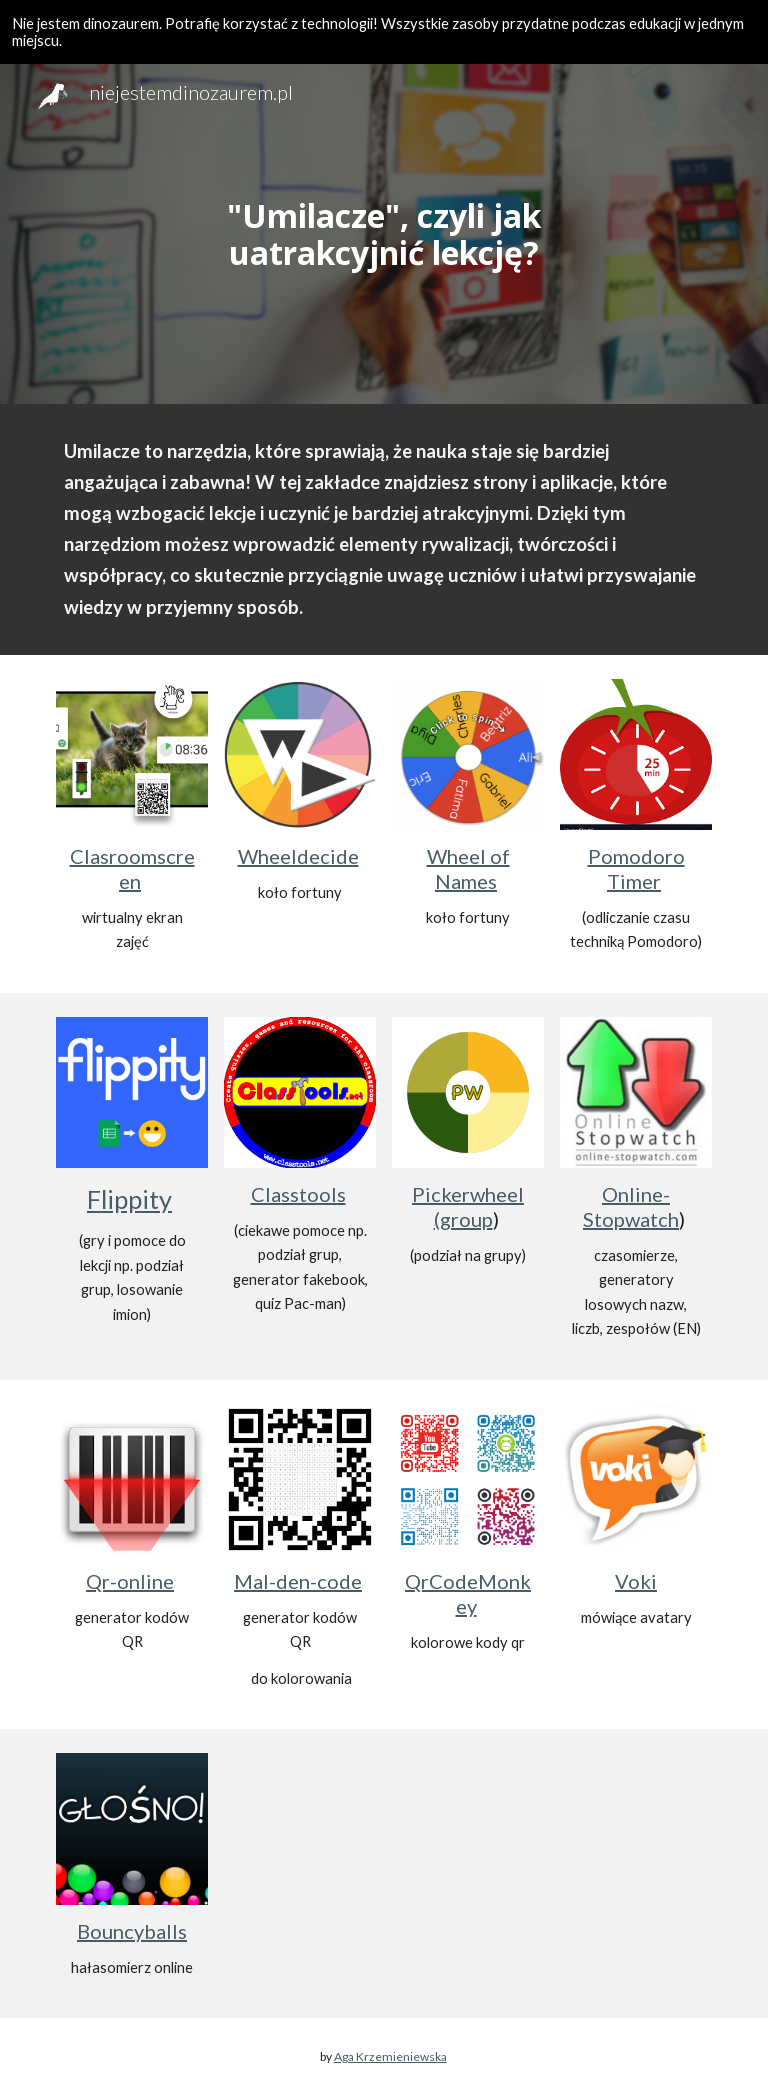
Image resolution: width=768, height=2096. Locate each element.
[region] (384, 32)
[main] (383, 233)
